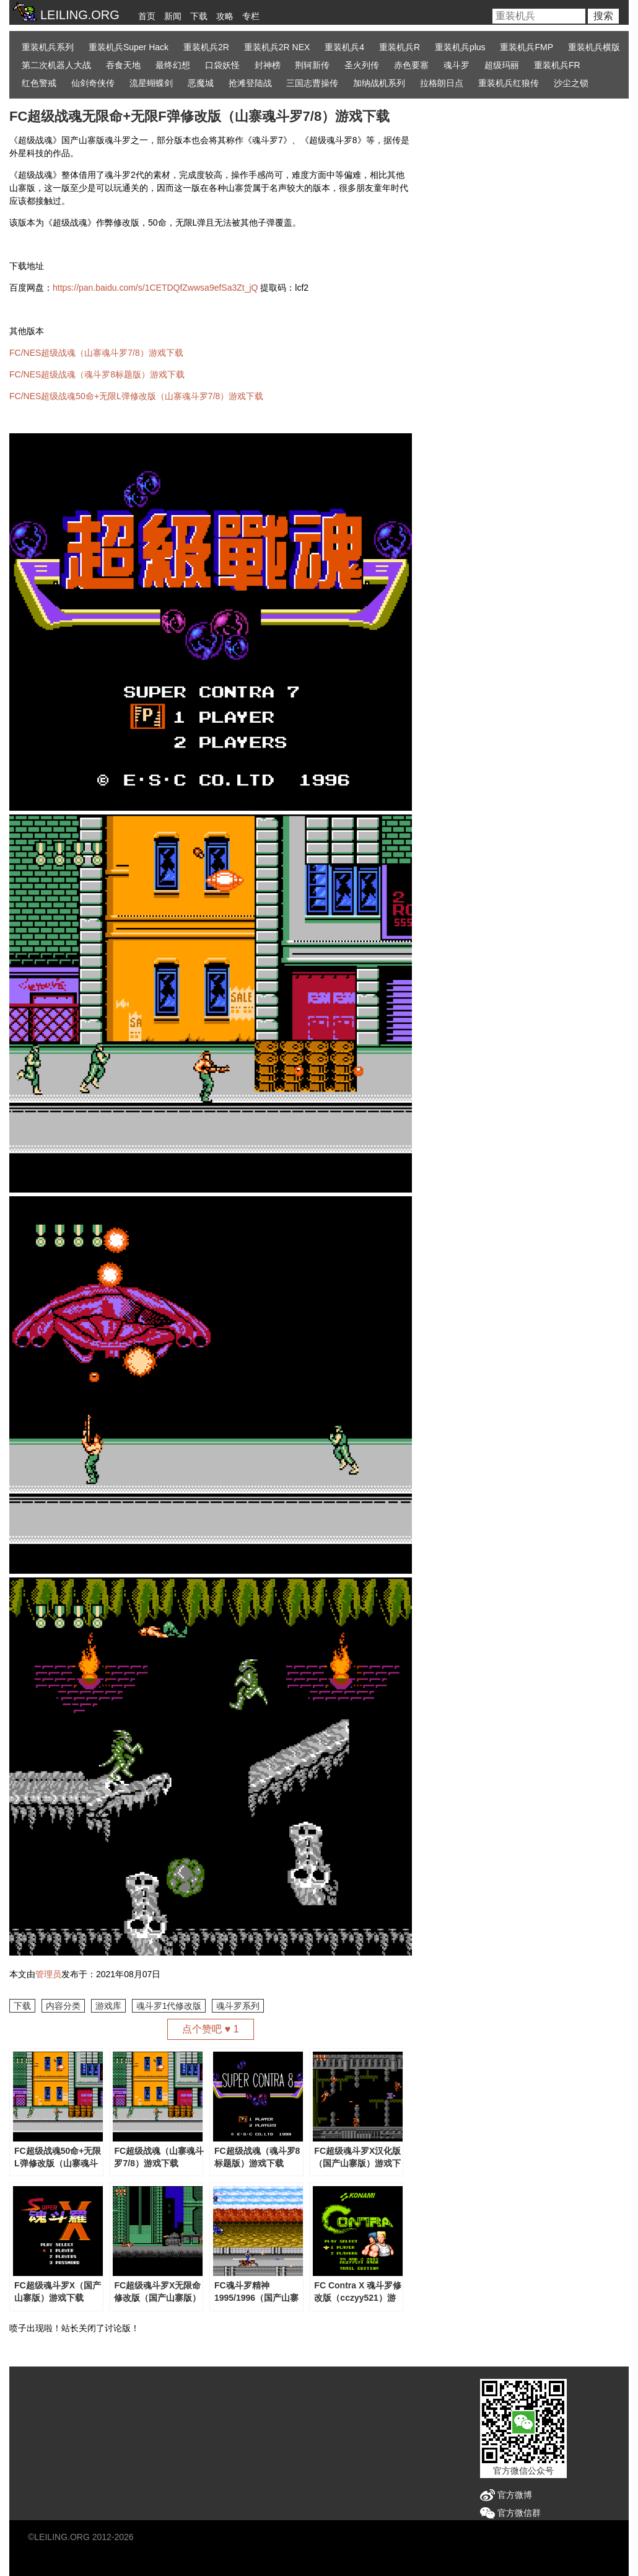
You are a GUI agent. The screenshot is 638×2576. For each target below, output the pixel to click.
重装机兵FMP (526, 47)
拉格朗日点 (441, 83)
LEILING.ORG (61, 2537)
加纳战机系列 (379, 83)
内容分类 (63, 2006)
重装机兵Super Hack (128, 47)
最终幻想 (172, 65)
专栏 (251, 16)
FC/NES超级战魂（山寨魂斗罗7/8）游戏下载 (96, 353)
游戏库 (108, 2006)
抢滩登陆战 (250, 83)
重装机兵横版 (594, 47)
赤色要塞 (411, 65)
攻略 (225, 16)
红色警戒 (39, 83)
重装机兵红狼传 (508, 83)
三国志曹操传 (312, 83)
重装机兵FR (557, 65)
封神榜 (268, 65)
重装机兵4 (344, 47)
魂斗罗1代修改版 (169, 2006)
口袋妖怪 (222, 65)
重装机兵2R (206, 47)
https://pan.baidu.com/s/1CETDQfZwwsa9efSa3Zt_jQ (155, 288)
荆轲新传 (312, 65)
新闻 (172, 16)
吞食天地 (123, 65)
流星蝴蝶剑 (151, 83)
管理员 (48, 1974)
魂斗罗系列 (238, 2006)
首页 (146, 16)
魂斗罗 (457, 65)
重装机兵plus (460, 47)
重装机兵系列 (48, 47)
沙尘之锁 (571, 83)
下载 (199, 16)
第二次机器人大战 (56, 65)
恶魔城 (201, 83)
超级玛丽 (501, 65)
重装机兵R (399, 47)
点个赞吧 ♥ (210, 2029)
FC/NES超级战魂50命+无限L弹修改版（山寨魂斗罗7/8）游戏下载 (136, 396)
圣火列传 (361, 65)
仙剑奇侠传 (93, 83)
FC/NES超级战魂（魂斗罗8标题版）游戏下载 (97, 374)
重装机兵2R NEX (277, 47)
